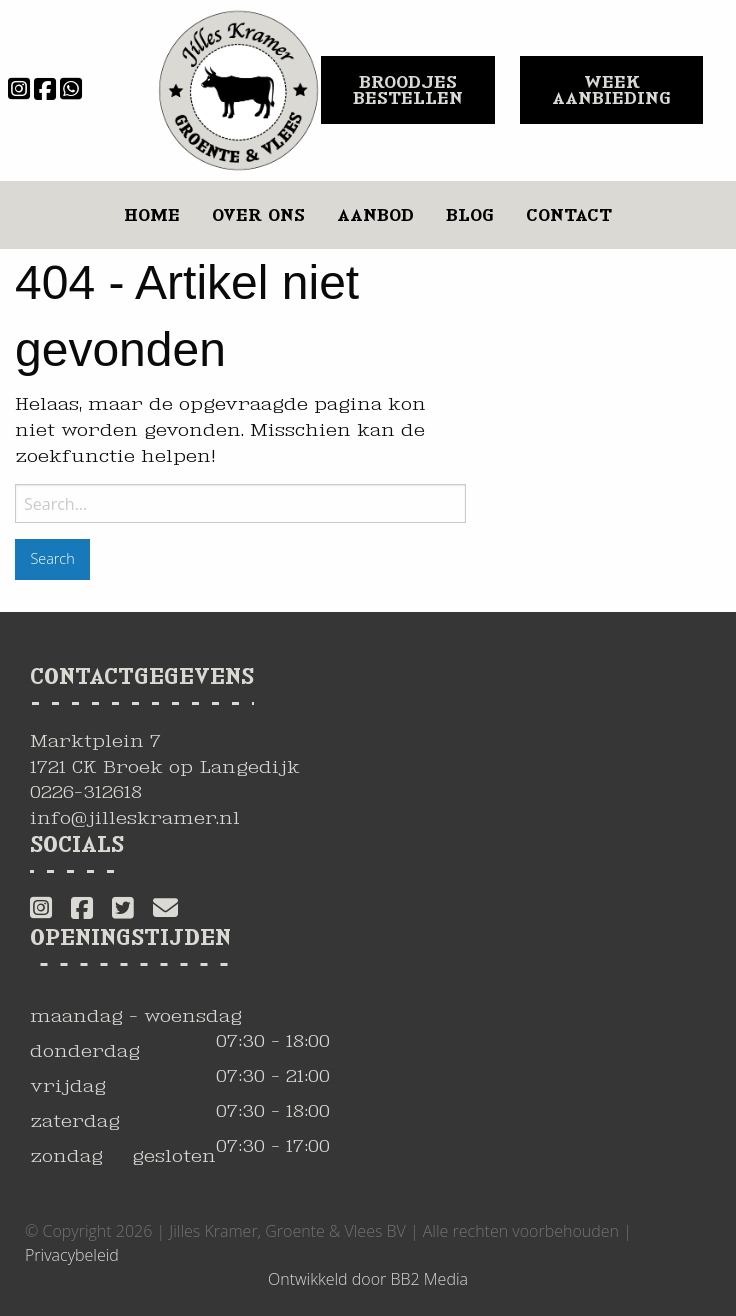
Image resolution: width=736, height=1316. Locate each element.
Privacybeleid (72, 1255)
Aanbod (375, 214)
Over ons (258, 214)
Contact (569, 214)
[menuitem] (152, 215)
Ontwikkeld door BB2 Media (368, 1279)
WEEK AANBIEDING (611, 90)
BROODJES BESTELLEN (408, 90)
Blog (470, 214)
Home (152, 214)
